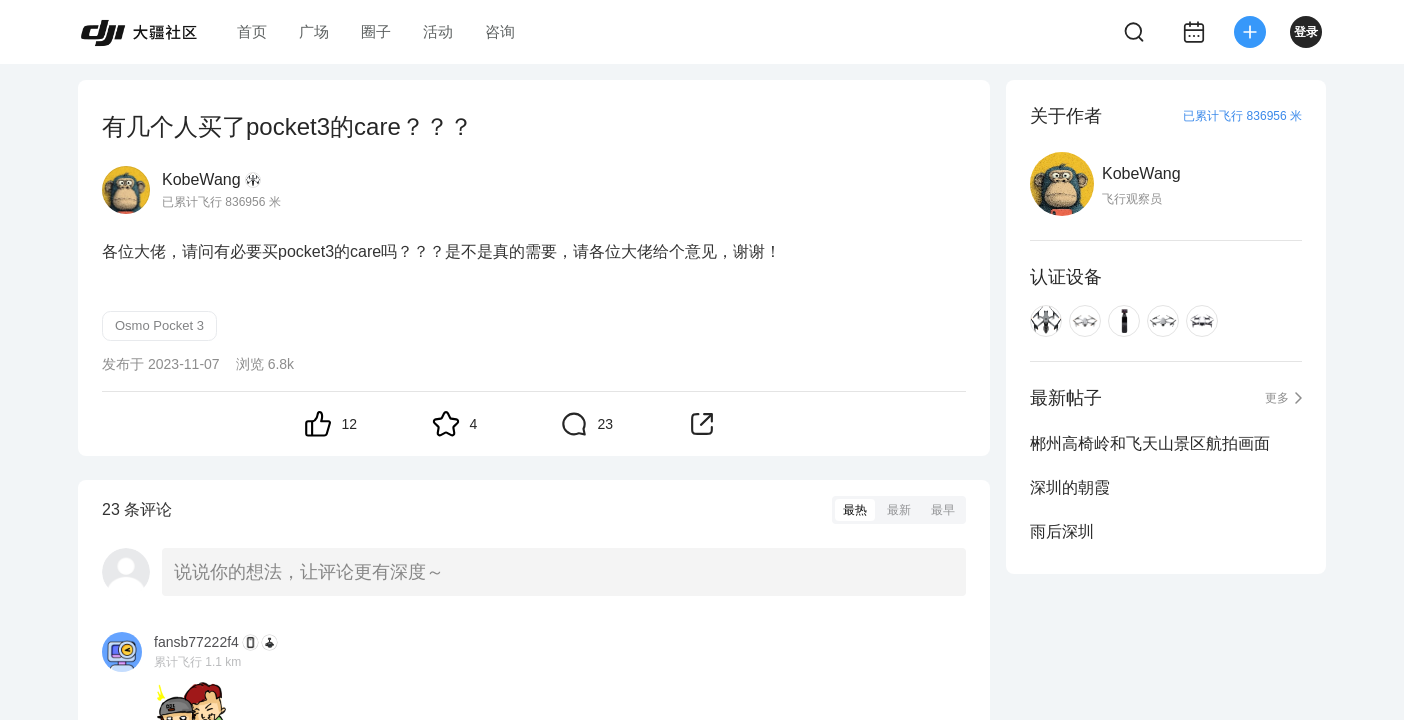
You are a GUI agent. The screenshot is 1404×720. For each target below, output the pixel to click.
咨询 (500, 31)
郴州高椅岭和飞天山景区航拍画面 (1150, 443)
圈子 (376, 31)
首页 (252, 31)
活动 (438, 31)
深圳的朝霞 (1070, 487)
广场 (314, 31)
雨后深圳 (1062, 531)
